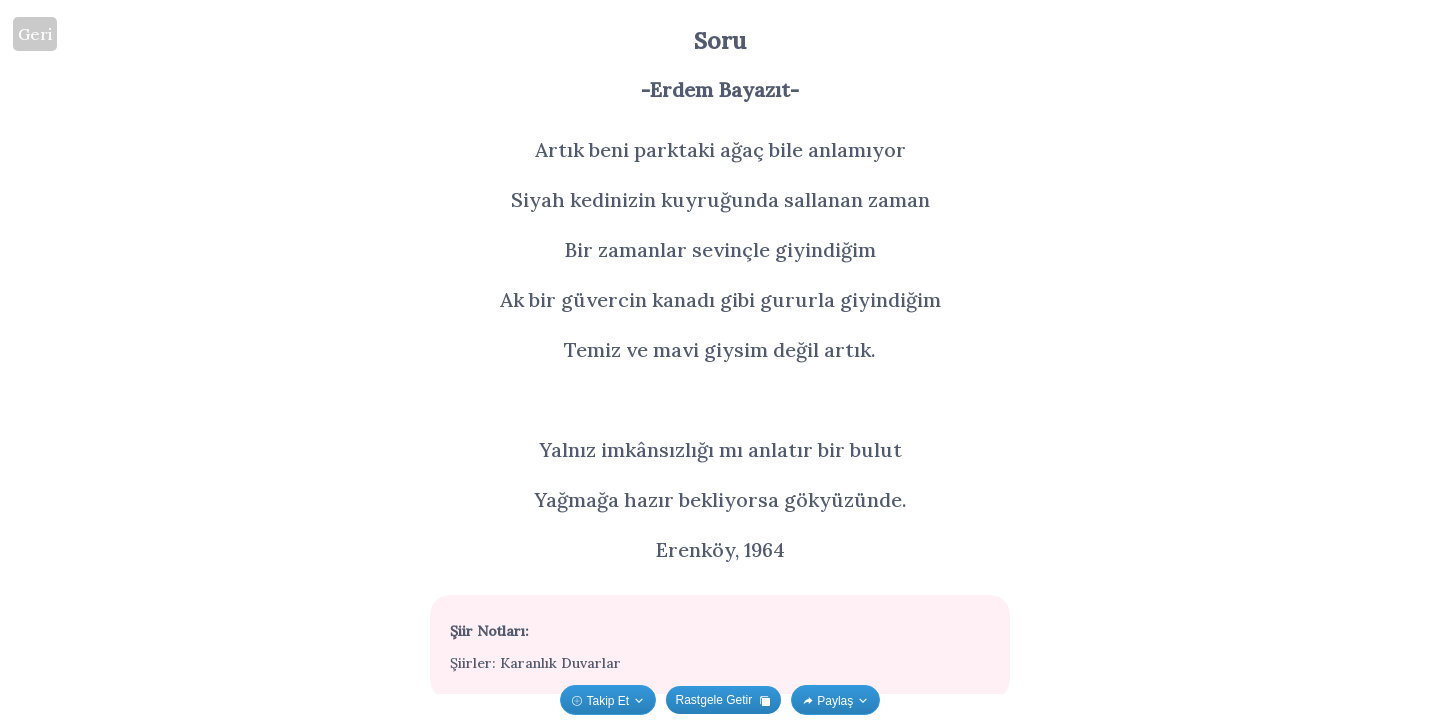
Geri (35, 34)
